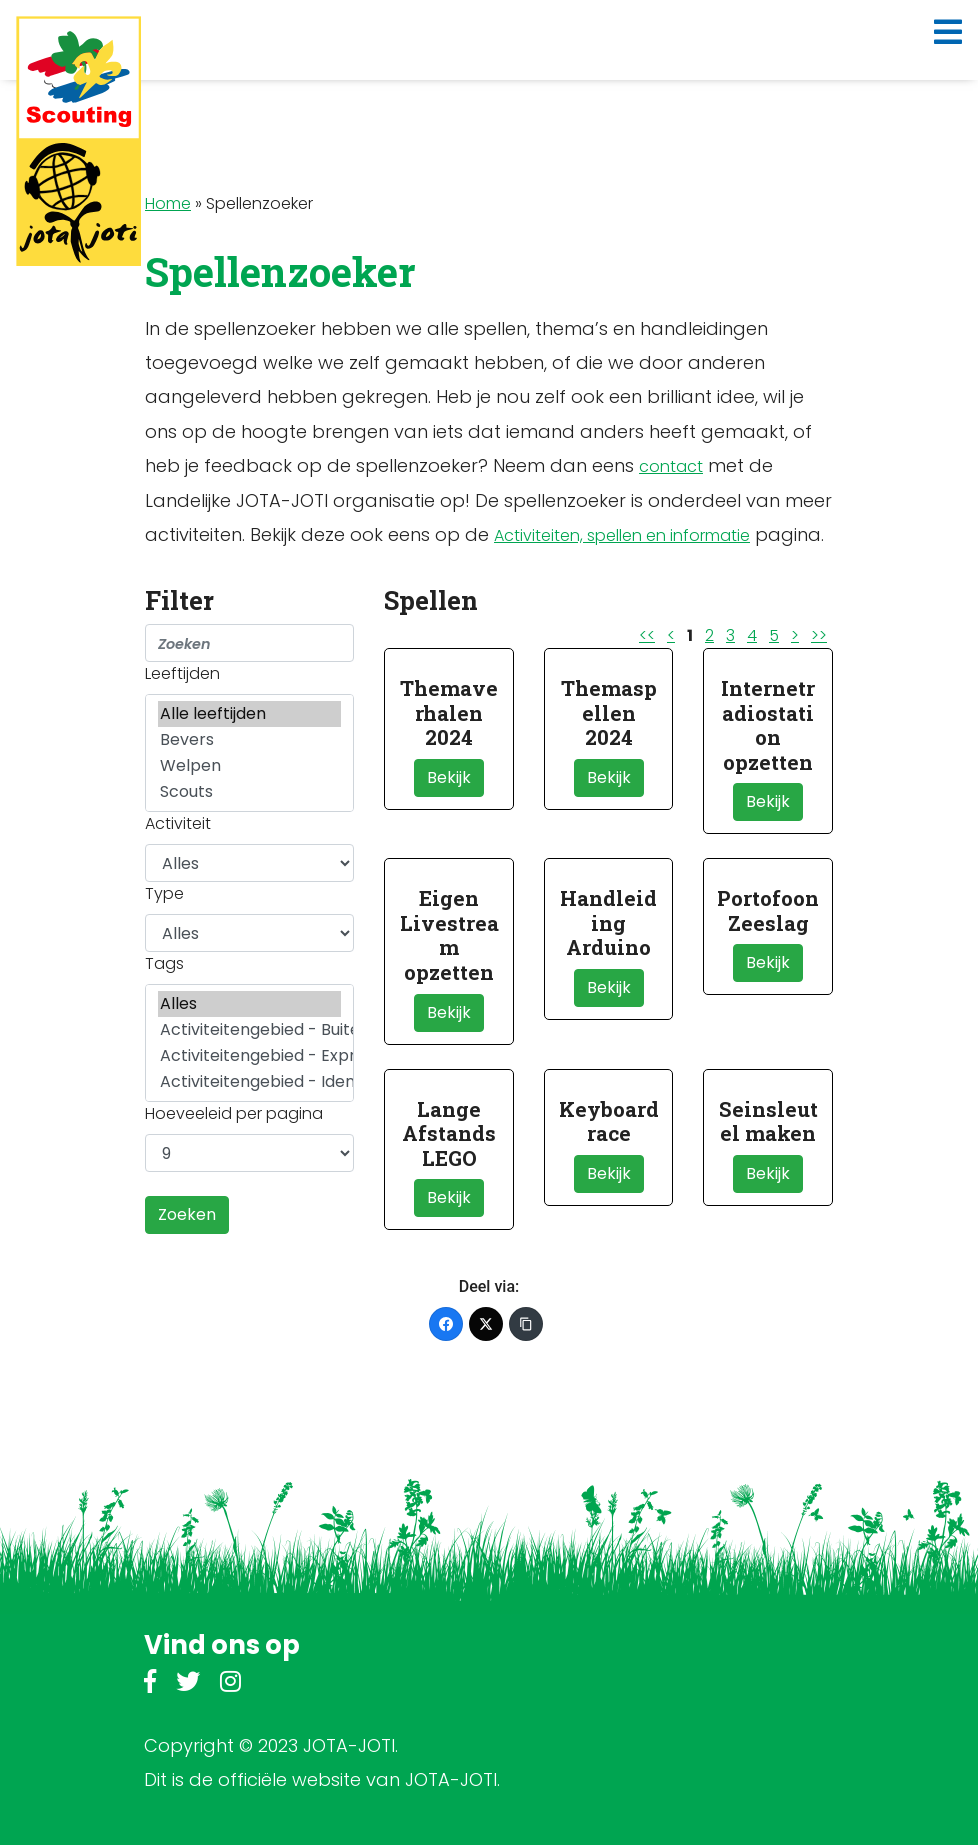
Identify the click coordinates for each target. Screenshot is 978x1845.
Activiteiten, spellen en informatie (622, 535)
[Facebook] (446, 1324)
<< (647, 635)
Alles (249, 1004)
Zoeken (187, 1214)
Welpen (249, 766)
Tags (164, 963)
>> (819, 635)
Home (168, 203)
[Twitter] (486, 1324)
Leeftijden (182, 673)
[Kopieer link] (526, 1324)
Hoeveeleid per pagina (234, 1113)
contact (671, 466)
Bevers (249, 740)
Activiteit (178, 823)
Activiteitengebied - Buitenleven (249, 1030)
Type (164, 893)
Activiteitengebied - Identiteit (249, 1082)
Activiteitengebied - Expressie (249, 1056)
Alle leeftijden (249, 714)
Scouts (249, 792)
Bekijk (449, 777)
